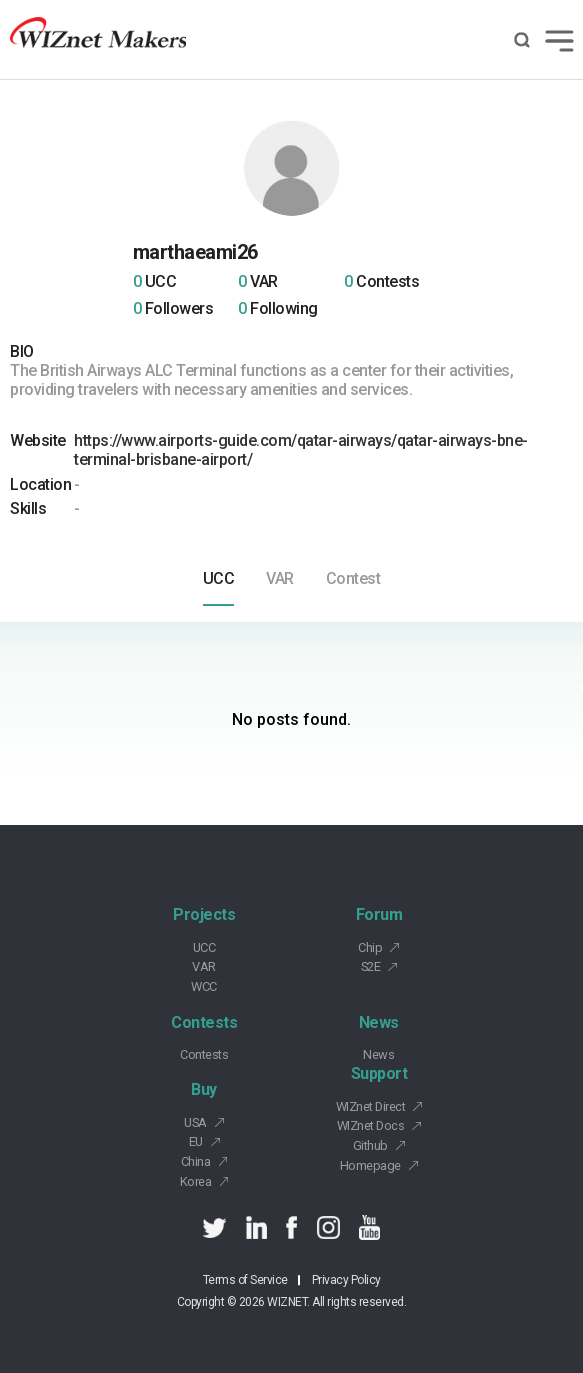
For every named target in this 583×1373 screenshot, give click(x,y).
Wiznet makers (98, 39)
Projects (204, 914)
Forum (379, 914)
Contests (204, 1022)
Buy (204, 1089)
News (379, 1022)
